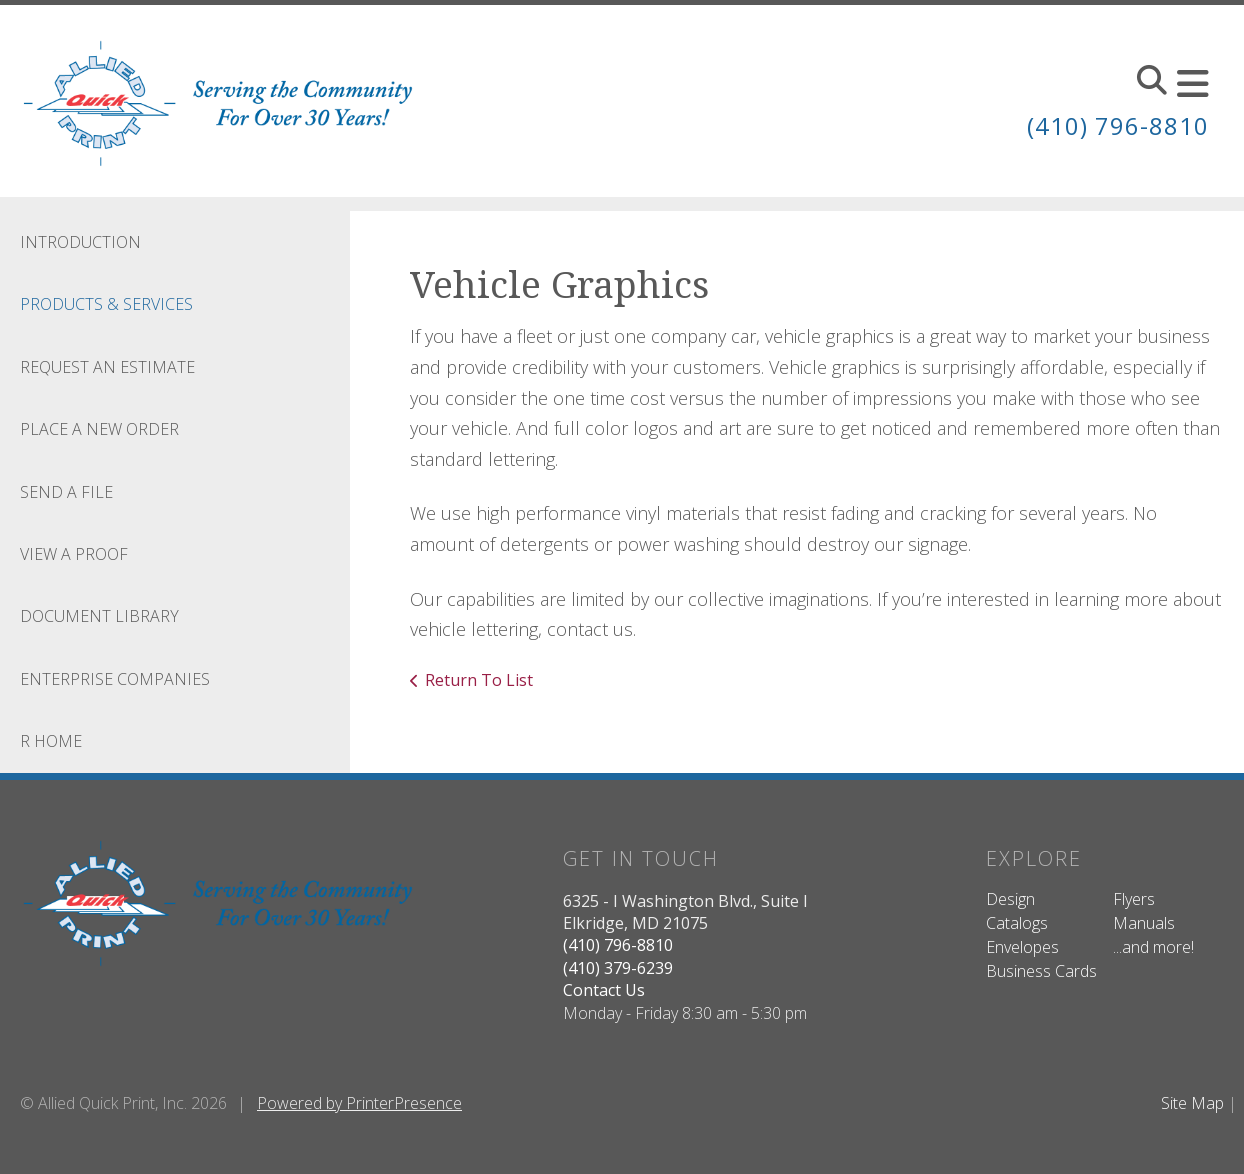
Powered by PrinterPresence (359, 1103)
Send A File (66, 492)
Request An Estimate (107, 367)
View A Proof (74, 554)
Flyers (1134, 899)
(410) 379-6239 (618, 968)
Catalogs (1017, 923)
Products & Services (106, 304)
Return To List (479, 680)
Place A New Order (99, 429)
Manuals (1144, 923)
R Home (51, 741)
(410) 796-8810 (1118, 125)
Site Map (1192, 1103)
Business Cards (1041, 971)
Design (1010, 899)
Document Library (99, 616)
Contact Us (604, 990)
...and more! (1153, 947)
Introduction (80, 242)
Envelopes (1022, 947)
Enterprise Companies (115, 679)
